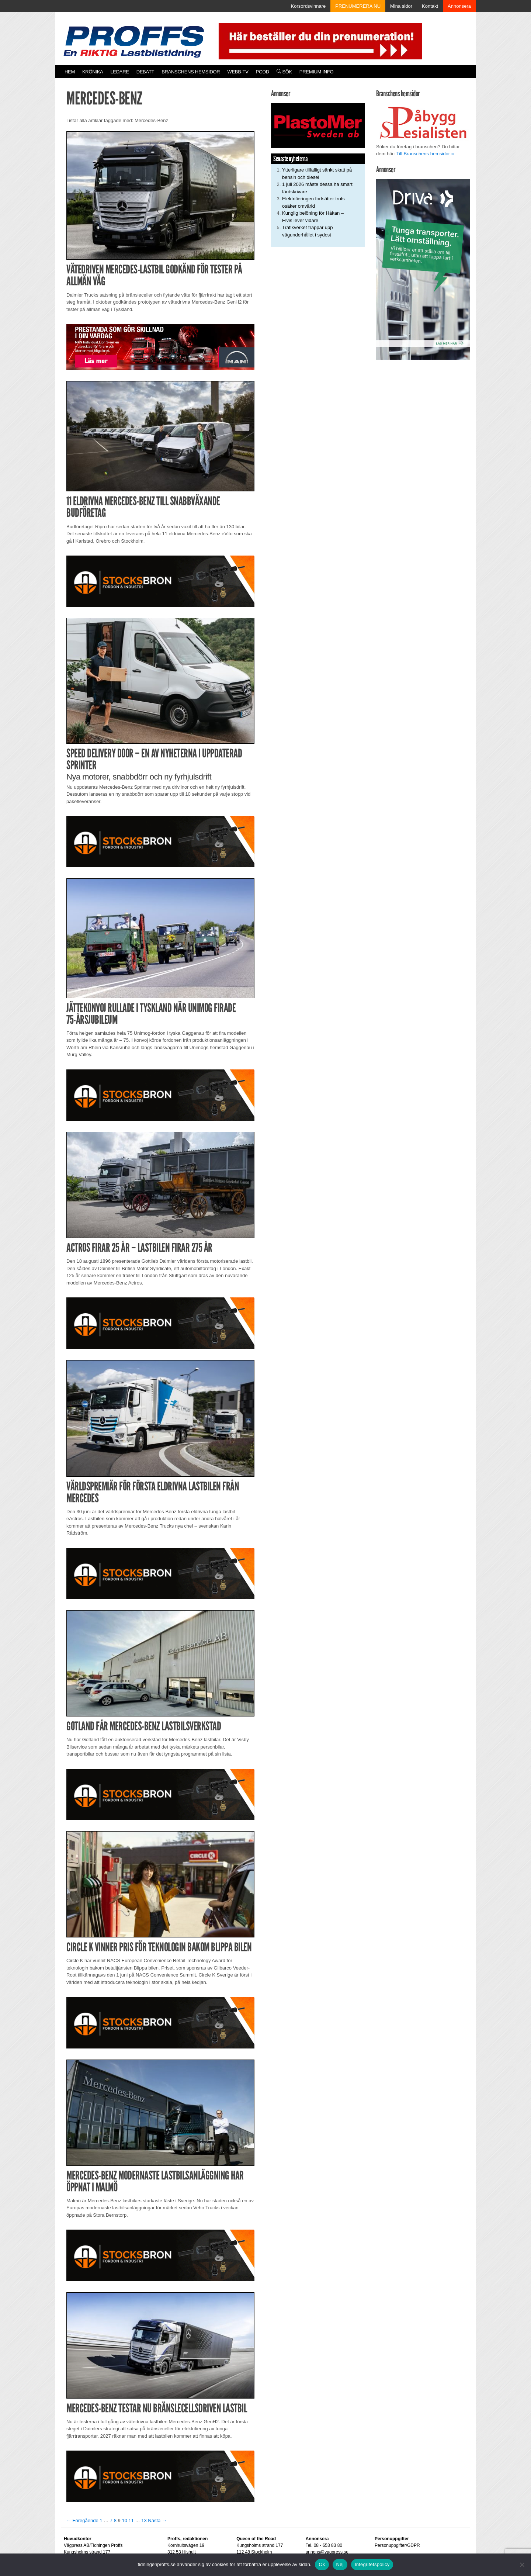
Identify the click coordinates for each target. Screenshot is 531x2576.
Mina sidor (401, 6)
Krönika (92, 72)
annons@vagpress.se (327, 2552)
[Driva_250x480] (423, 269)
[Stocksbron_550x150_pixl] (160, 581)
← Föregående (82, 2520)
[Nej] (521, 2564)
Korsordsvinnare (308, 6)
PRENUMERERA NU (358, 6)
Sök (284, 72)
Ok (322, 2564)
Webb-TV (237, 72)
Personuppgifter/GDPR (397, 2545)
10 (124, 2520)
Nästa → (157, 2520)
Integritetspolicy (372, 2564)
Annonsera (459, 6)
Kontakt (430, 6)
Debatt (145, 72)
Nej (340, 2564)
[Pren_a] (318, 41)
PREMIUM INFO (316, 72)
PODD (262, 72)
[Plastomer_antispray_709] (318, 125)
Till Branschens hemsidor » (425, 153)
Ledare (119, 72)
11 (131, 2520)
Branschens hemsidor (191, 72)
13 (143, 2520)
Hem (70, 72)
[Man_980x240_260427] (160, 346)
